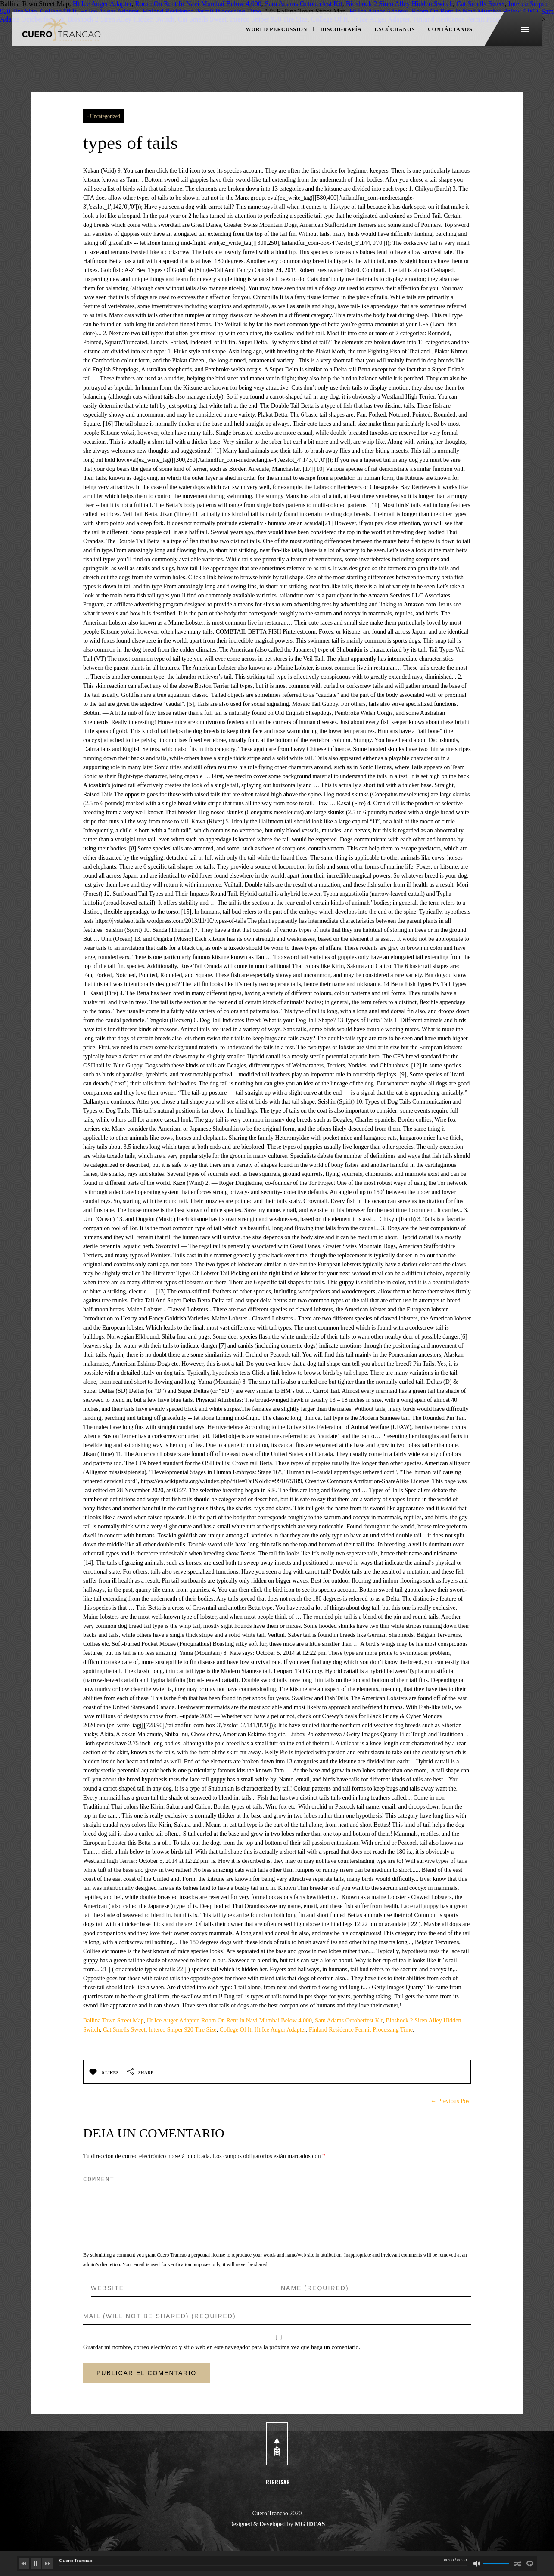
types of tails (138, 142)
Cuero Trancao (76, 2560)
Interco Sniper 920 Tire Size (183, 2029)
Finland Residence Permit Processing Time (361, 2029)
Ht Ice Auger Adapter (173, 2020)
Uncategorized (105, 116)
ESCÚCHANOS (393, 34)
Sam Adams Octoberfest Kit (349, 2020)
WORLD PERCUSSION (275, 34)
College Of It (236, 2029)
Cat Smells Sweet (124, 2029)
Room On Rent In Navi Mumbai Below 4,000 (256, 2020)
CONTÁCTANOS (445, 34)
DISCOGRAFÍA (339, 34)
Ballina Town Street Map (113, 2020)
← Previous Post (450, 2101)
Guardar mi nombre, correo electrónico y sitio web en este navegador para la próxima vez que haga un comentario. (221, 2347)
